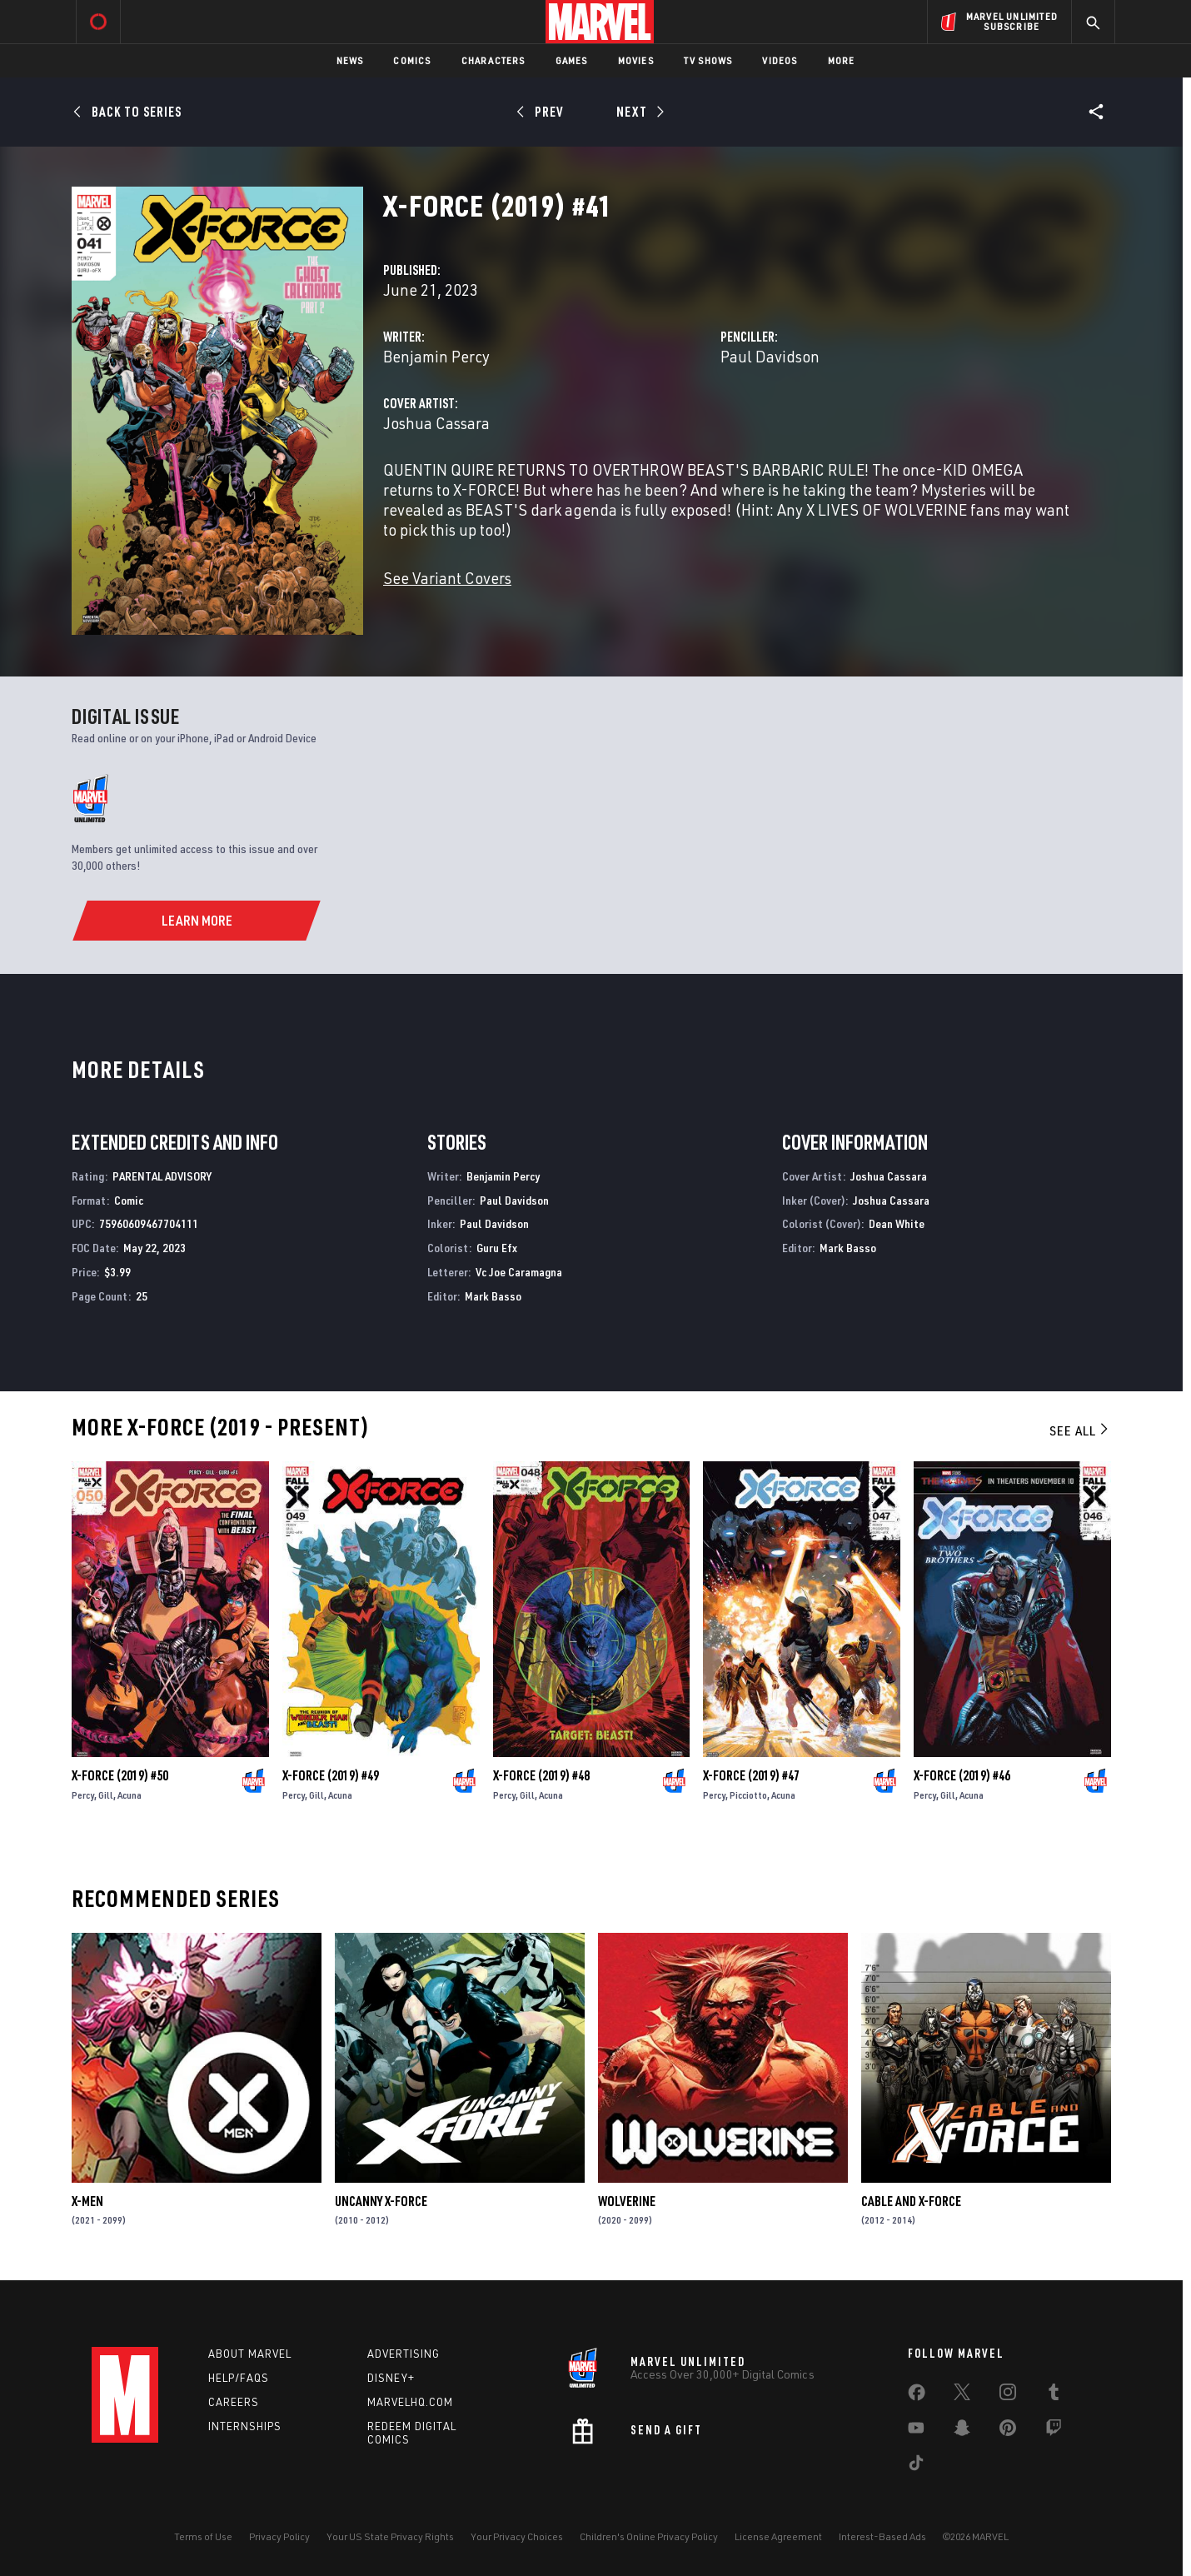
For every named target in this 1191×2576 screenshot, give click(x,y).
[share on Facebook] (916, 2396)
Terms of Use (203, 2536)
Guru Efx (496, 1248)
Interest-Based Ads (882, 2536)
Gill (105, 1795)
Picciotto (748, 1795)
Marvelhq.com (410, 2402)
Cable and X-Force (911, 2201)
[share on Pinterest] (1007, 2431)
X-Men (87, 2201)
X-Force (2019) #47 (751, 1775)
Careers (233, 2402)
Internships (245, 2426)
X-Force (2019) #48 (541, 1775)
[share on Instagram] (1007, 2395)
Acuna (129, 1795)
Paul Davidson (770, 356)
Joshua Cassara (436, 422)
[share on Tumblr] (1053, 2395)
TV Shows (708, 60)
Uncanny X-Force (381, 2201)
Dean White (896, 1223)
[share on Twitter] (962, 2395)
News (350, 60)
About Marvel (250, 2353)
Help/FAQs (238, 2377)
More (841, 60)
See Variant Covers (447, 577)
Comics (412, 60)
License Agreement (778, 2536)
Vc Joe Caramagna (519, 1272)
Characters (493, 60)
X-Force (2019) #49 (330, 1775)
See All (1080, 1430)
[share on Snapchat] (962, 2431)
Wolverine (626, 2201)
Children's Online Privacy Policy (649, 2536)
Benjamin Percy (436, 356)
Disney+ (391, 2377)
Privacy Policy (279, 2536)
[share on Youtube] (916, 2431)
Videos (779, 60)
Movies (636, 60)
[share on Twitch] (1053, 2431)
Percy (83, 1795)
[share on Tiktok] (916, 2466)
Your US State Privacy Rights (390, 2536)
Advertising (403, 2353)
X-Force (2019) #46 (962, 1775)
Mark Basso (493, 1296)
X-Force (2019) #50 (120, 1775)
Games (572, 60)
